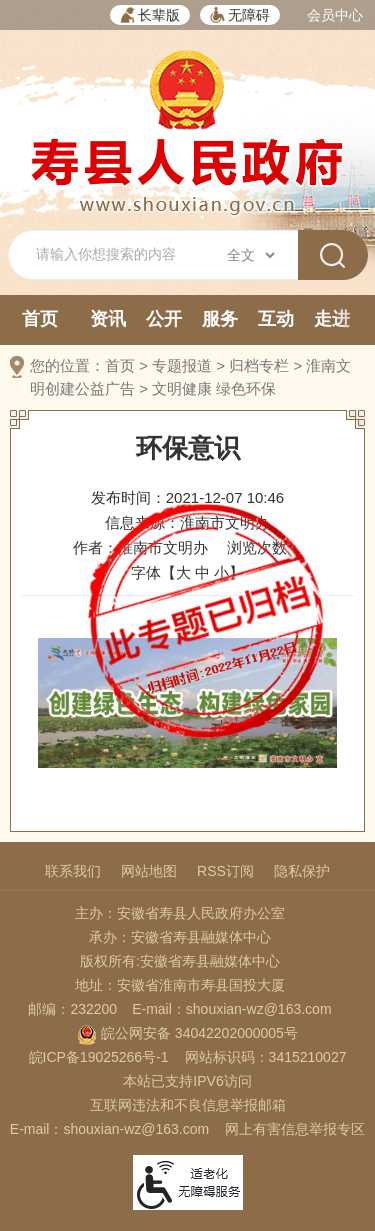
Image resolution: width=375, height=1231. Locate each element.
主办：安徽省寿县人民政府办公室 (180, 913)
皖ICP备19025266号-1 (99, 1057)
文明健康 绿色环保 (214, 388)
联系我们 (73, 871)
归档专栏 (259, 365)
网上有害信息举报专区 (295, 1129)
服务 (220, 319)
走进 (332, 319)
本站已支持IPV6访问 (187, 1081)
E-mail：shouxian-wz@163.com (231, 1009)
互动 (276, 319)
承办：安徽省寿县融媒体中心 (180, 937)
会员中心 (335, 15)
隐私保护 (302, 871)
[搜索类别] (250, 255)
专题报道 (182, 365)
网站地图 (149, 871)
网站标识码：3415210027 (266, 1057)
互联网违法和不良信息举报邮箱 (188, 1105)
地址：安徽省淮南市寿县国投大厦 (180, 985)
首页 (40, 319)
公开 (164, 319)
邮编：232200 (72, 1009)
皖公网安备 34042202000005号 (187, 1033)
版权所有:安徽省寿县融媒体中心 (180, 961)
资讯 (108, 319)
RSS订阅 (225, 871)
